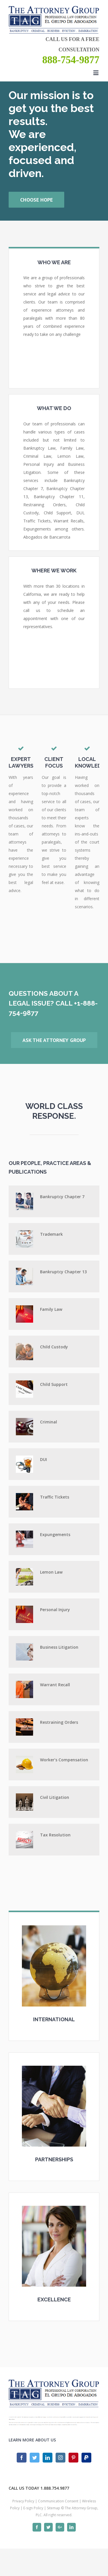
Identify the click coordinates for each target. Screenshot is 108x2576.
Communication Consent (58, 2501)
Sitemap (53, 2508)
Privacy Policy (23, 2501)
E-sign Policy (33, 2508)
